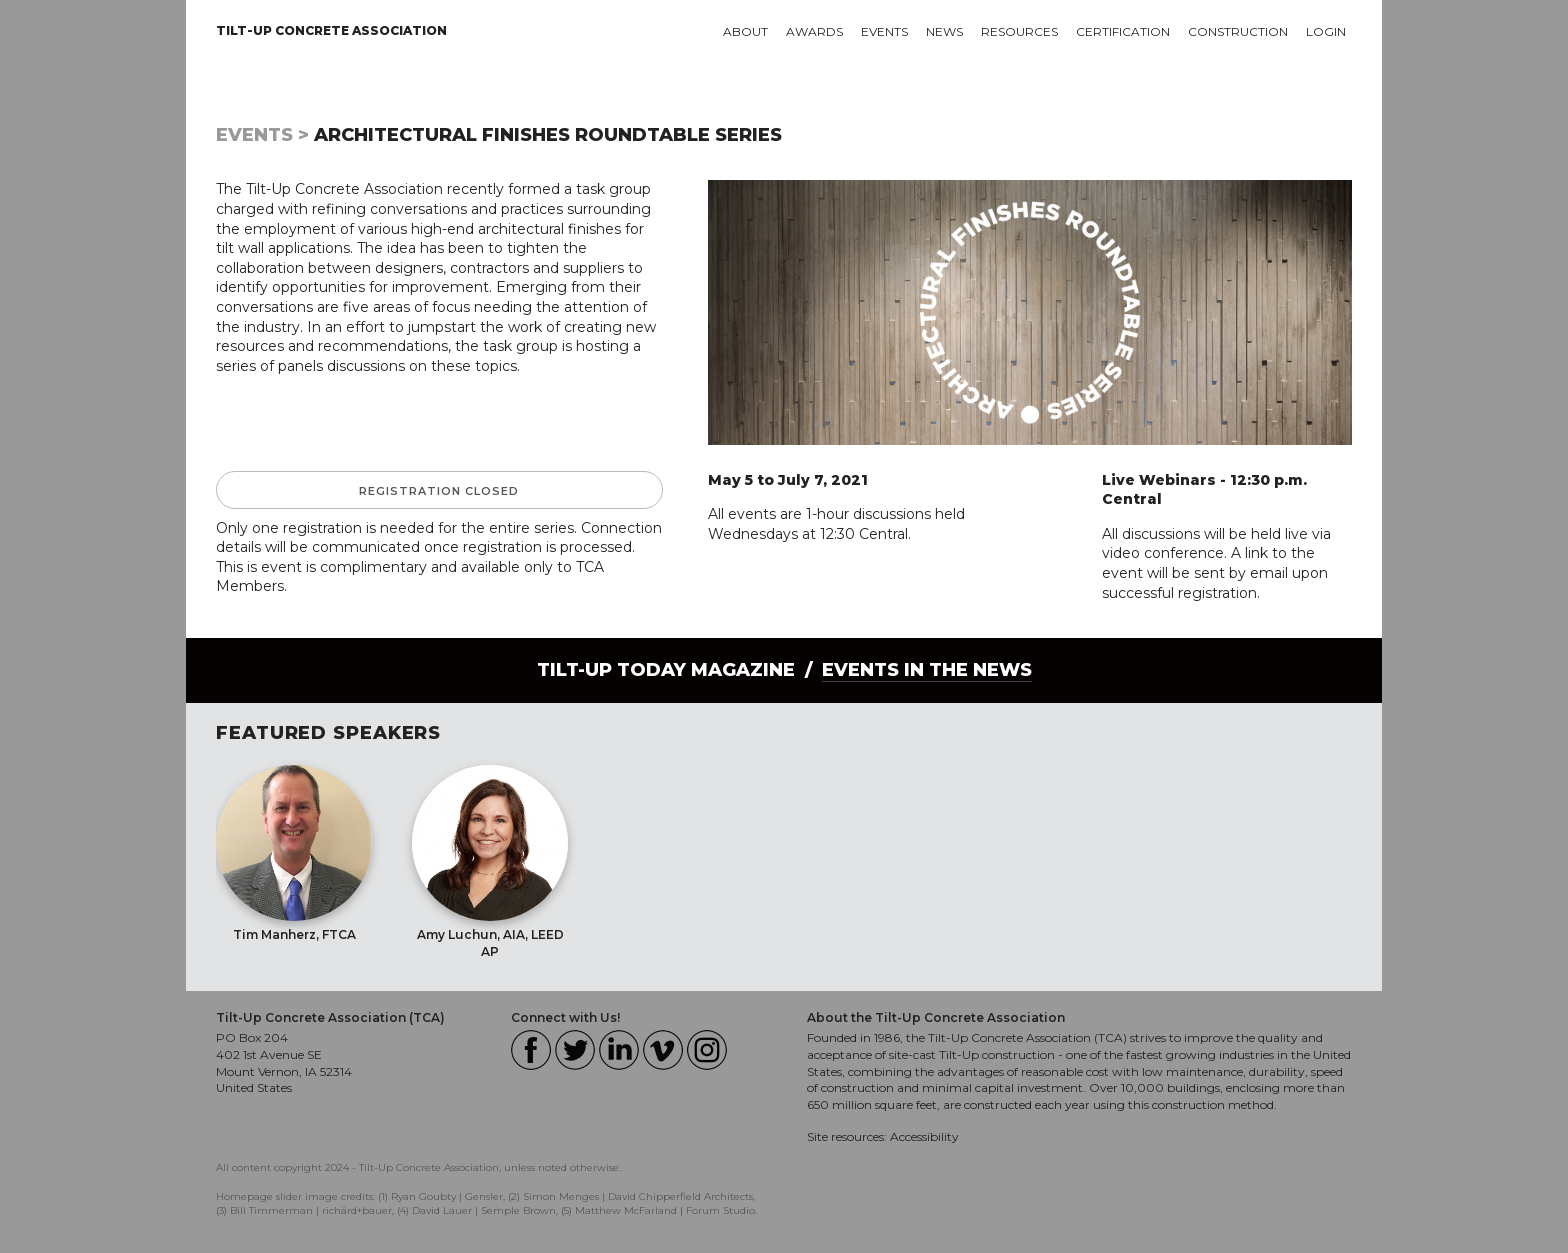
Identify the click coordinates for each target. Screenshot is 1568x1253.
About (745, 31)
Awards (814, 31)
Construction (1238, 31)
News (944, 31)
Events (884, 31)
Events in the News (927, 670)
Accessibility (924, 1136)
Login (1326, 31)
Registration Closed (439, 491)
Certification (1123, 31)
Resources (1019, 31)
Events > (262, 135)
